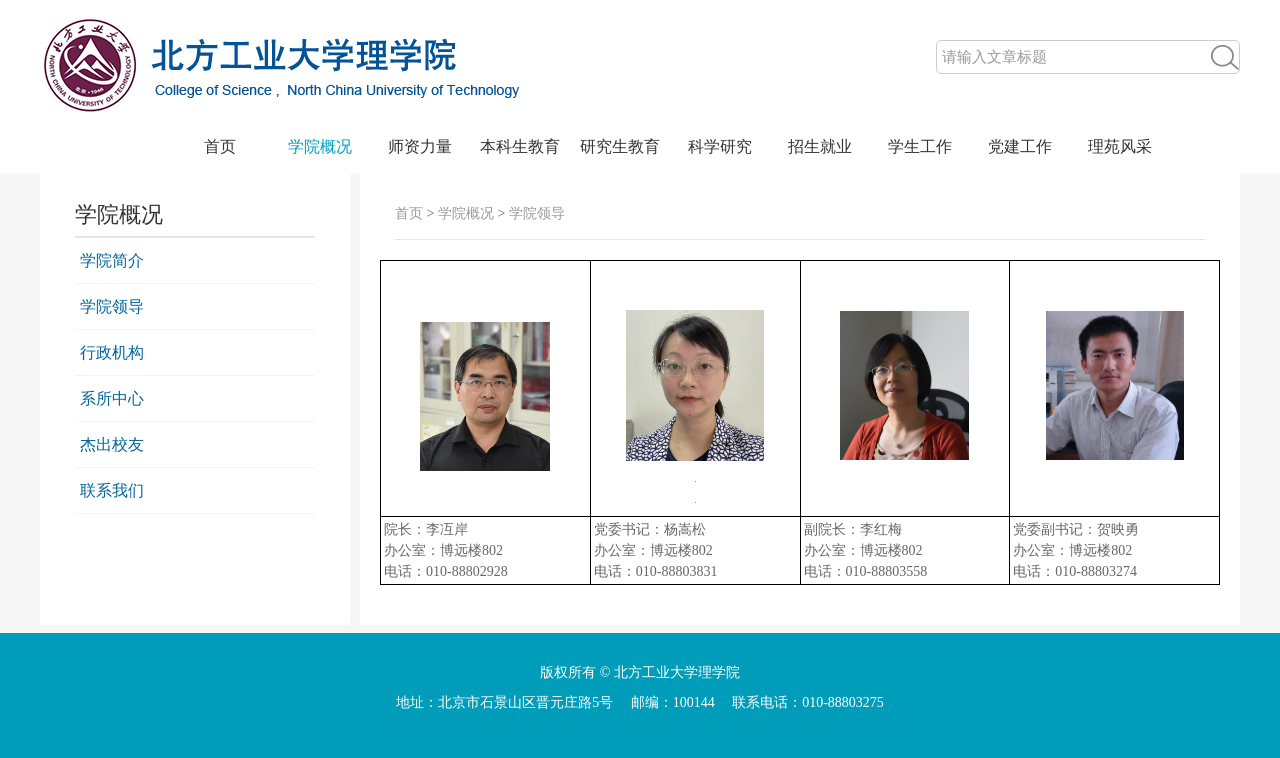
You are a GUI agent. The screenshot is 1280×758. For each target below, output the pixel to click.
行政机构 (112, 352)
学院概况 (320, 146)
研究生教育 (620, 146)
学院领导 (112, 306)
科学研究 (720, 146)
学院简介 (112, 260)
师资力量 (420, 146)
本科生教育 (520, 146)
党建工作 (1020, 146)
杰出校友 (112, 444)
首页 (220, 146)
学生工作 (920, 146)
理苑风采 (1120, 146)
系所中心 (112, 398)
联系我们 (112, 490)
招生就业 (820, 146)
